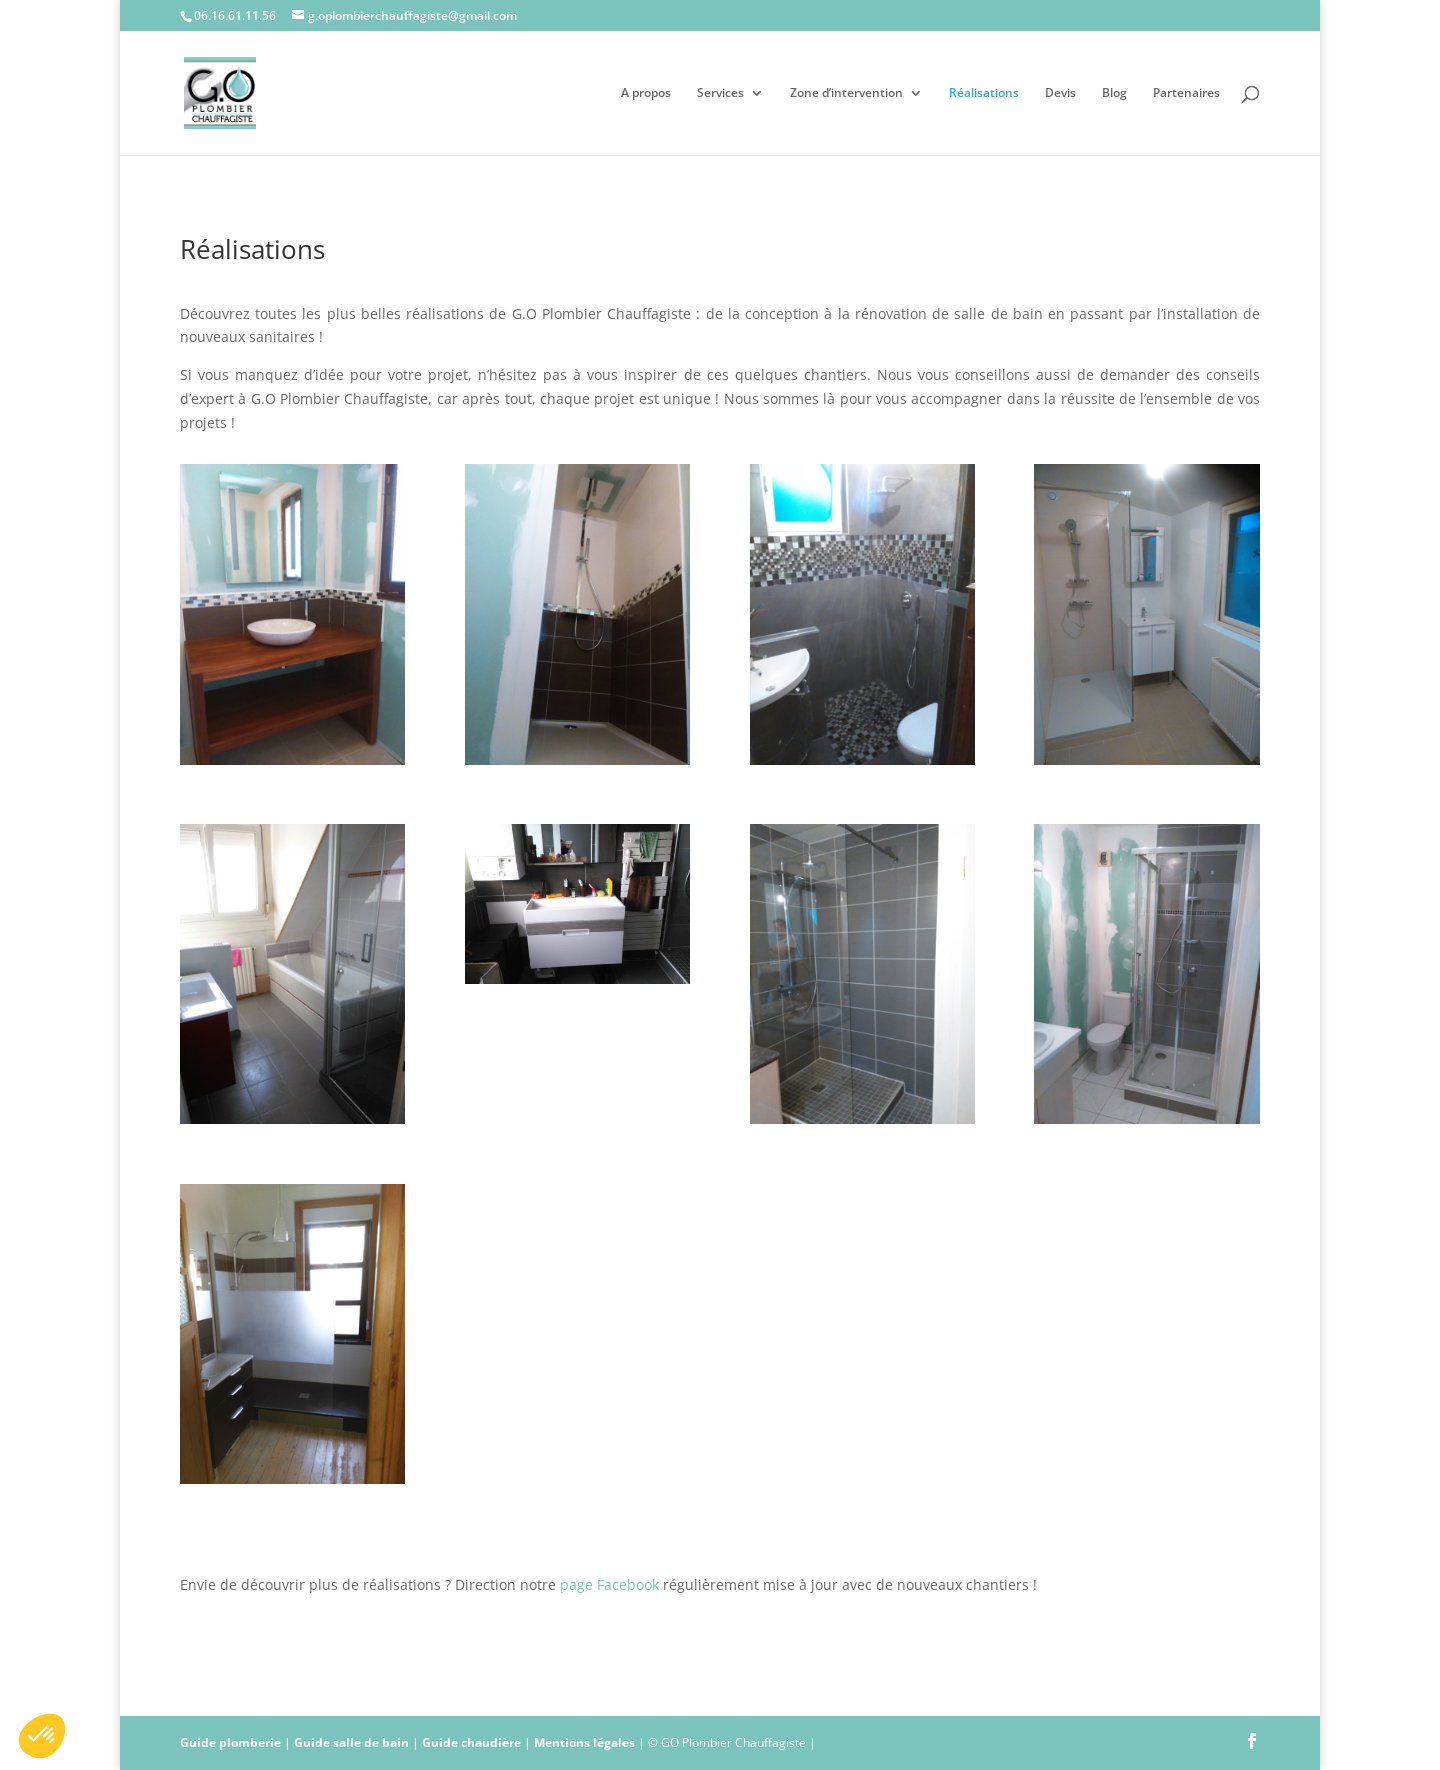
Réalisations (984, 93)
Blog (1114, 93)
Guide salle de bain (351, 1742)
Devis (1060, 93)
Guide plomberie (230, 1742)
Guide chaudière (471, 1742)
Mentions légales (584, 1742)
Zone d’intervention (846, 93)
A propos (646, 93)
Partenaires (1186, 93)
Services (720, 93)
